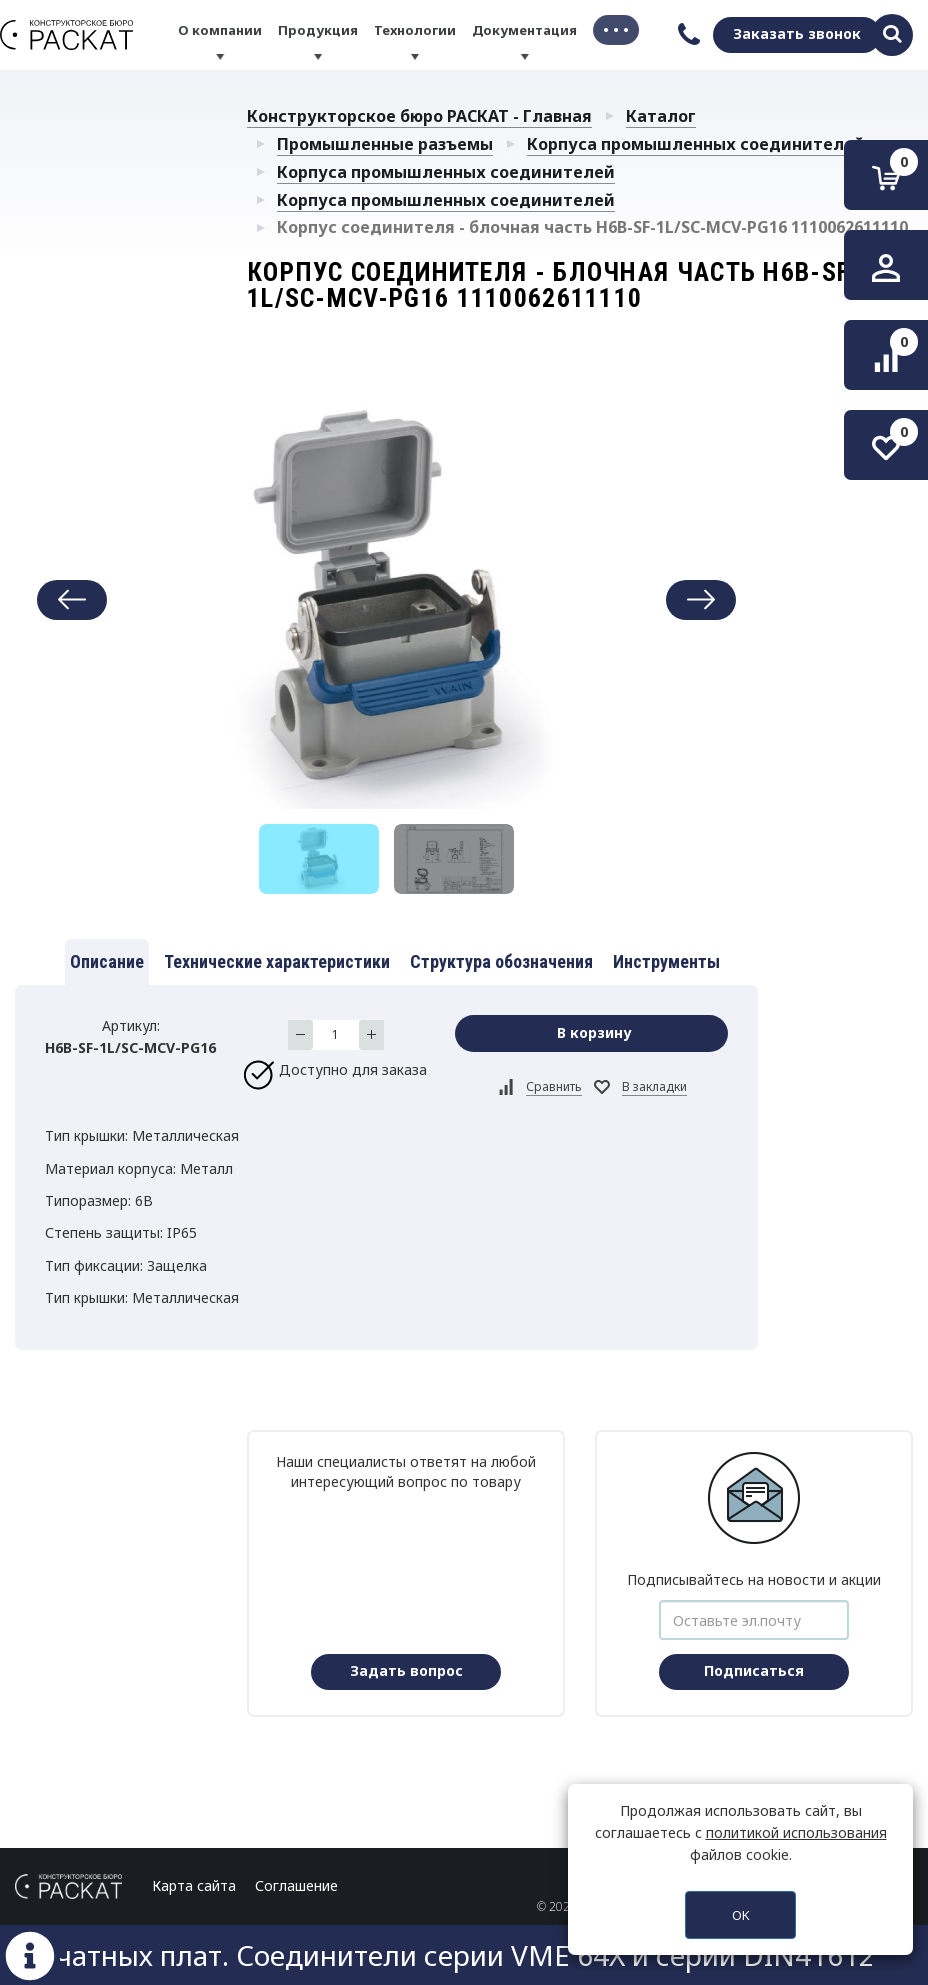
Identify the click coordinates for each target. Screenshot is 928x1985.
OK (741, 1915)
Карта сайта (194, 1885)
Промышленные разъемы (385, 144)
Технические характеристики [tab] (277, 961)
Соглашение (296, 1885)
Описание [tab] (107, 961)
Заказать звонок (797, 33)
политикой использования (796, 1832)
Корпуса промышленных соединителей (696, 144)
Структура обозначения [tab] (501, 961)
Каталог (661, 116)
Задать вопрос (406, 1670)
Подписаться (754, 1670)
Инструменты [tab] (666, 961)
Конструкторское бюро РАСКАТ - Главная (419, 116)
